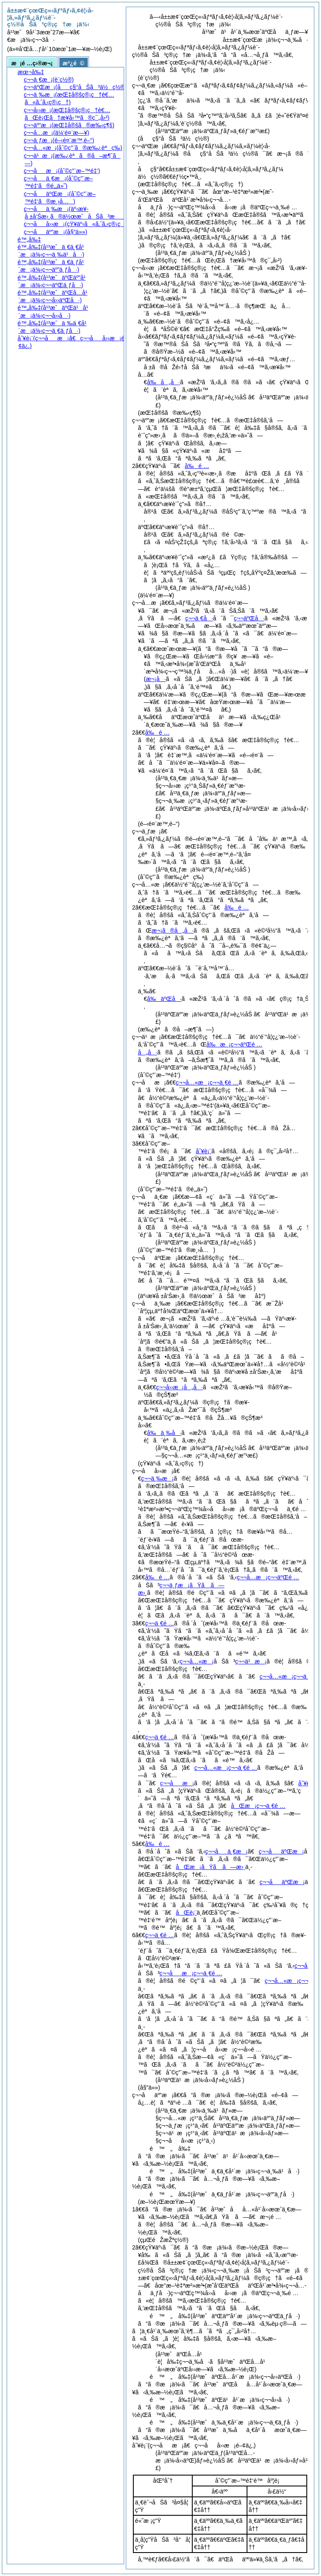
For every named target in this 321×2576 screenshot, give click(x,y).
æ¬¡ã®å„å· (173, 930)
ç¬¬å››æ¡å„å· (179, 1387)
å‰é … (197, 466)
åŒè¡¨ (186, 1912)
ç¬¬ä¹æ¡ (251, 1661)
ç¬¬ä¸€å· (199, 618)
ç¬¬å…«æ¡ (197, 1661)
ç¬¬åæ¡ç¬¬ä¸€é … (191, 1973)
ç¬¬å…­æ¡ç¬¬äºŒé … (268, 1577)
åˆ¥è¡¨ (203, 1151)
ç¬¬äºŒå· (249, 618)
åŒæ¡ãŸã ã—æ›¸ (210, 1867)
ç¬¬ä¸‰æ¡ (157, 1478)
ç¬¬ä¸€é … (159, 1623)
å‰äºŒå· (164, 998)
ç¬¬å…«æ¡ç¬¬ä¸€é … (207, 1082)
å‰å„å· (163, 382)
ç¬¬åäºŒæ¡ (281, 1851)
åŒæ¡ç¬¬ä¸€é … (258, 1805)
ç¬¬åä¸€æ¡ (226, 1851)
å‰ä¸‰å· (164, 1432)
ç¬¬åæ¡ (177, 1783)
